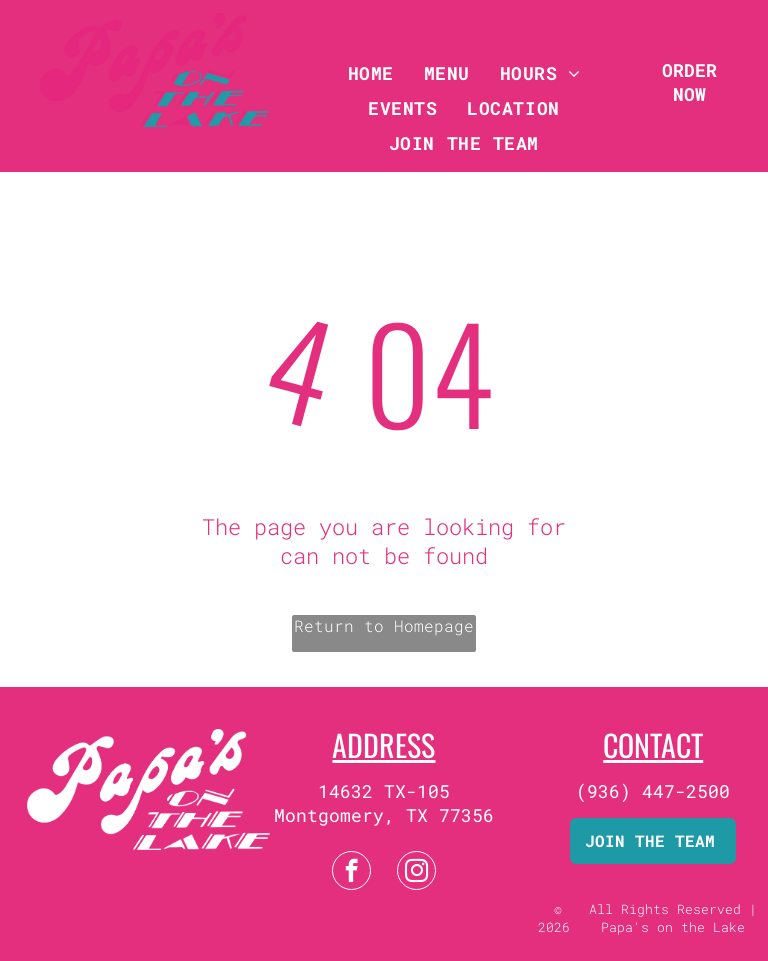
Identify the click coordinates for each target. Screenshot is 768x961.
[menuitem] (371, 72)
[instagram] (416, 873)
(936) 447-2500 (653, 791)
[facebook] (351, 873)
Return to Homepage (384, 625)
